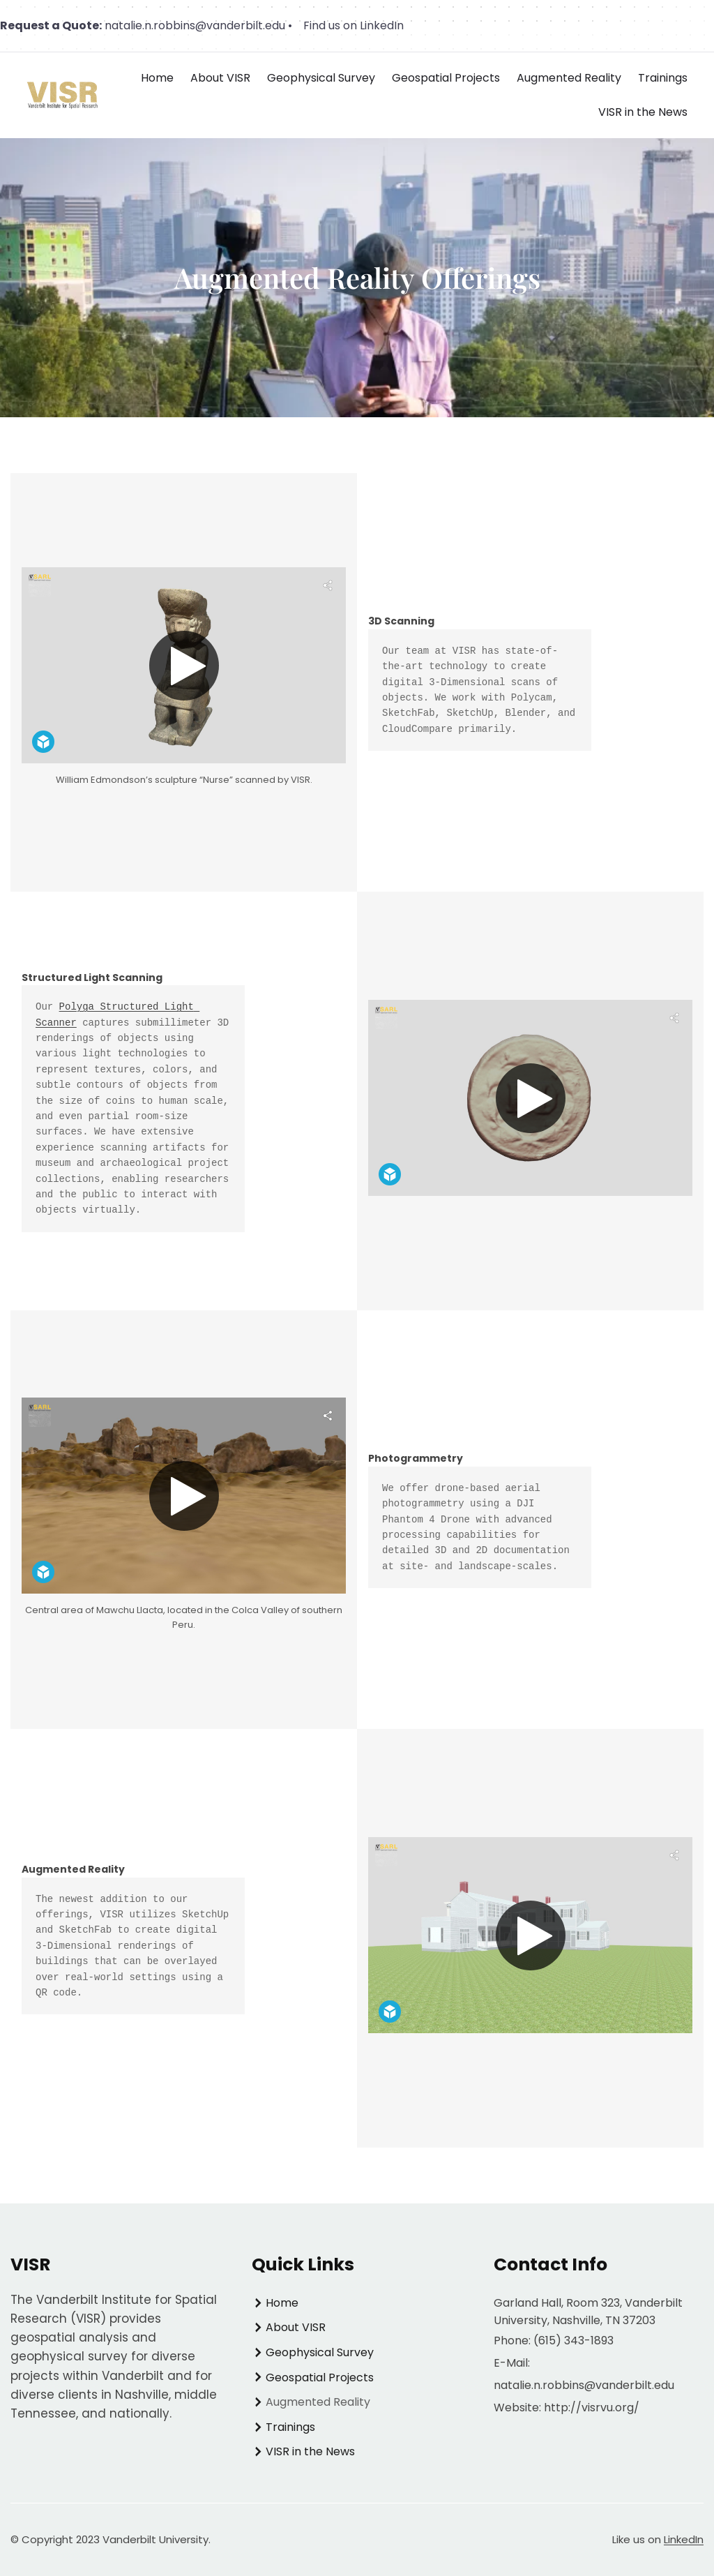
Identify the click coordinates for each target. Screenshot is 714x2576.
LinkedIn (684, 2539)
